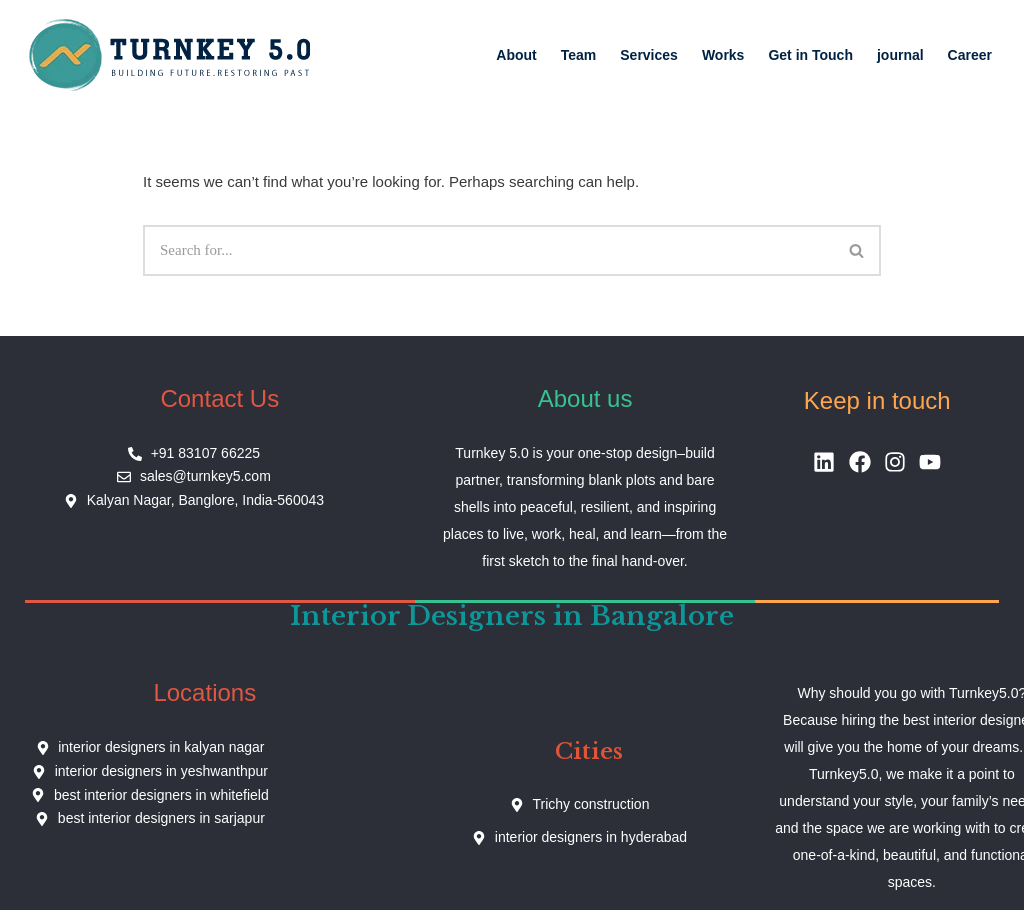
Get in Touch (810, 55)
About (516, 55)
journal (900, 55)
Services (649, 55)
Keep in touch (877, 400)
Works (723, 55)
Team (579, 55)
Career (970, 55)
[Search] (488, 250)
